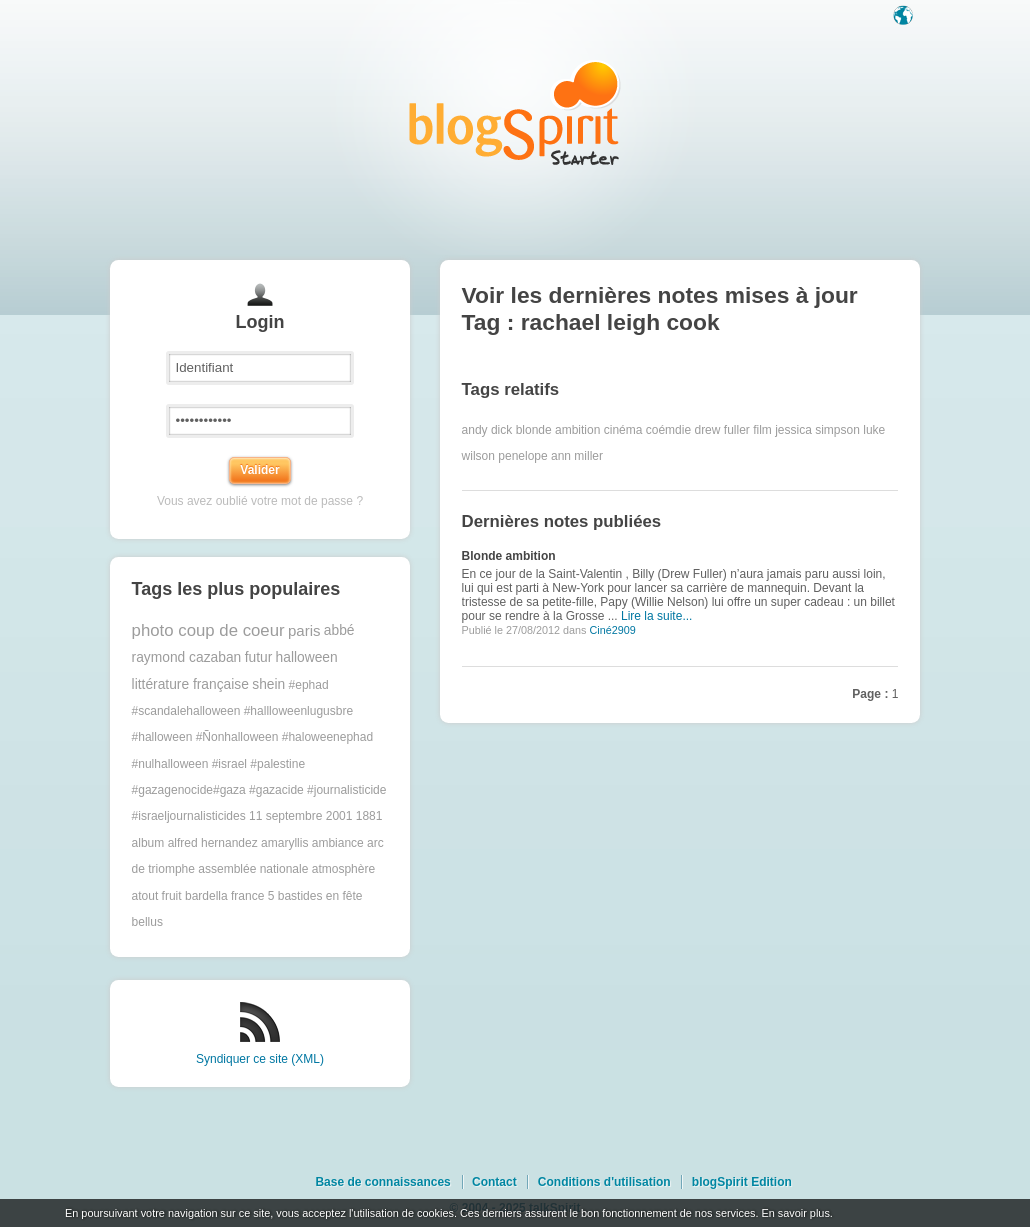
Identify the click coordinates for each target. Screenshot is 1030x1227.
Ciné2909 (612, 630)
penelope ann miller (550, 456)
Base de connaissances (382, 1182)
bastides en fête (320, 896)
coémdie (668, 430)
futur (259, 657)
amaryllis (284, 843)
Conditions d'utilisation (604, 1182)
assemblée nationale (253, 869)
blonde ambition (558, 430)
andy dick (487, 430)
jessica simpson (817, 430)
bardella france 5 (229, 896)
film (762, 430)
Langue (905, 17)
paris (304, 630)
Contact (494, 1182)
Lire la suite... (656, 616)
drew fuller (721, 430)
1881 (369, 816)
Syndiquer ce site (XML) (260, 1059)
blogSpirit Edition (742, 1182)
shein (268, 684)
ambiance (338, 843)
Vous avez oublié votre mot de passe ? (260, 501)
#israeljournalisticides (189, 816)
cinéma (623, 430)
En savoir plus (795, 1213)
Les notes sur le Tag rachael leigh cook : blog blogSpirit (515, 112)
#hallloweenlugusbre (298, 711)
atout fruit (157, 896)
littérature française (190, 684)
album (148, 843)
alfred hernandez (213, 843)
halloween (307, 657)
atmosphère (343, 869)
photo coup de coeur (208, 630)
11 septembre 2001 (300, 816)
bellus (147, 922)
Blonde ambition (509, 556)
